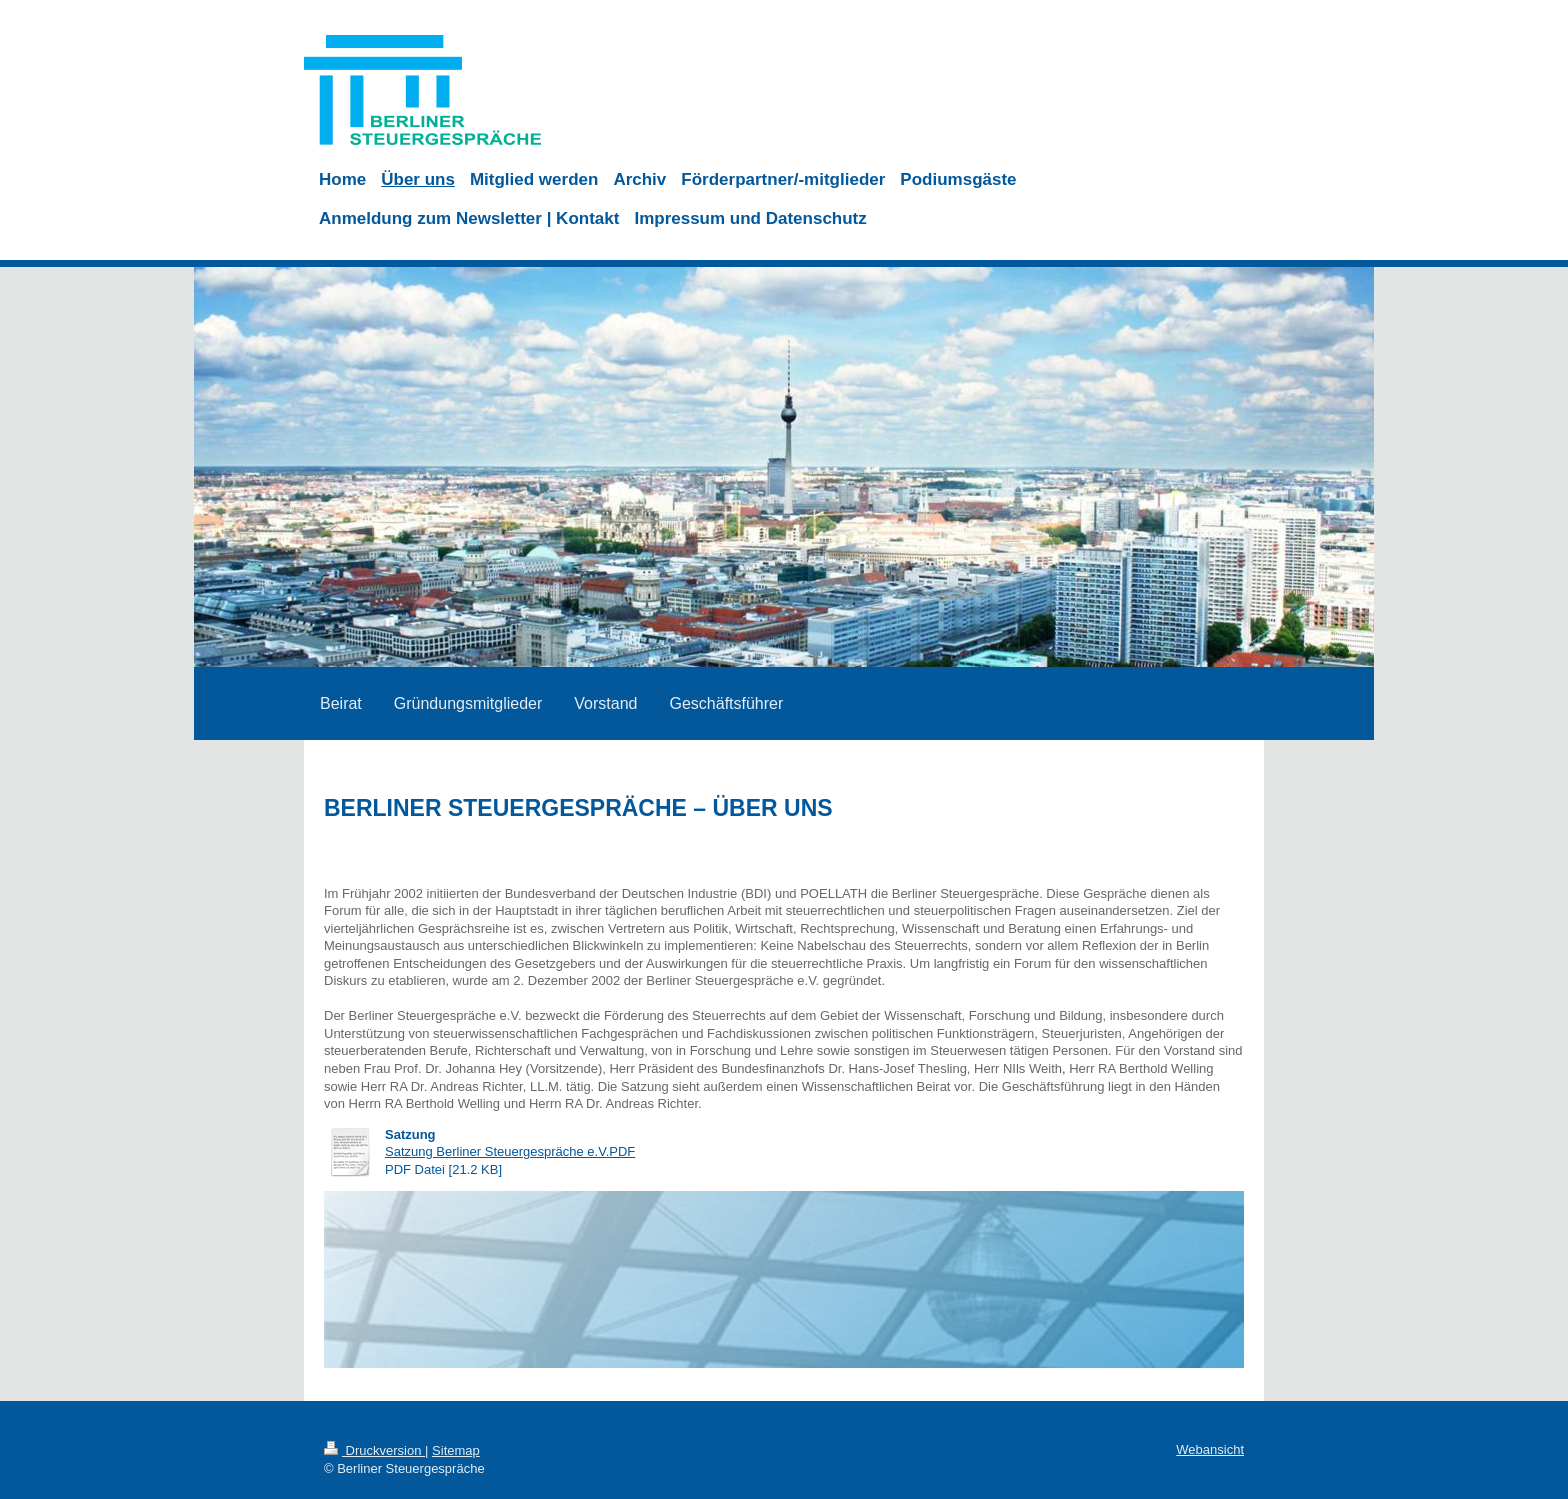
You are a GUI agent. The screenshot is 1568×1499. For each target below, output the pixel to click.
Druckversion (374, 1450)
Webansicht (1210, 1449)
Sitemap (456, 1450)
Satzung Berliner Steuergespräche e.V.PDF (510, 1151)
